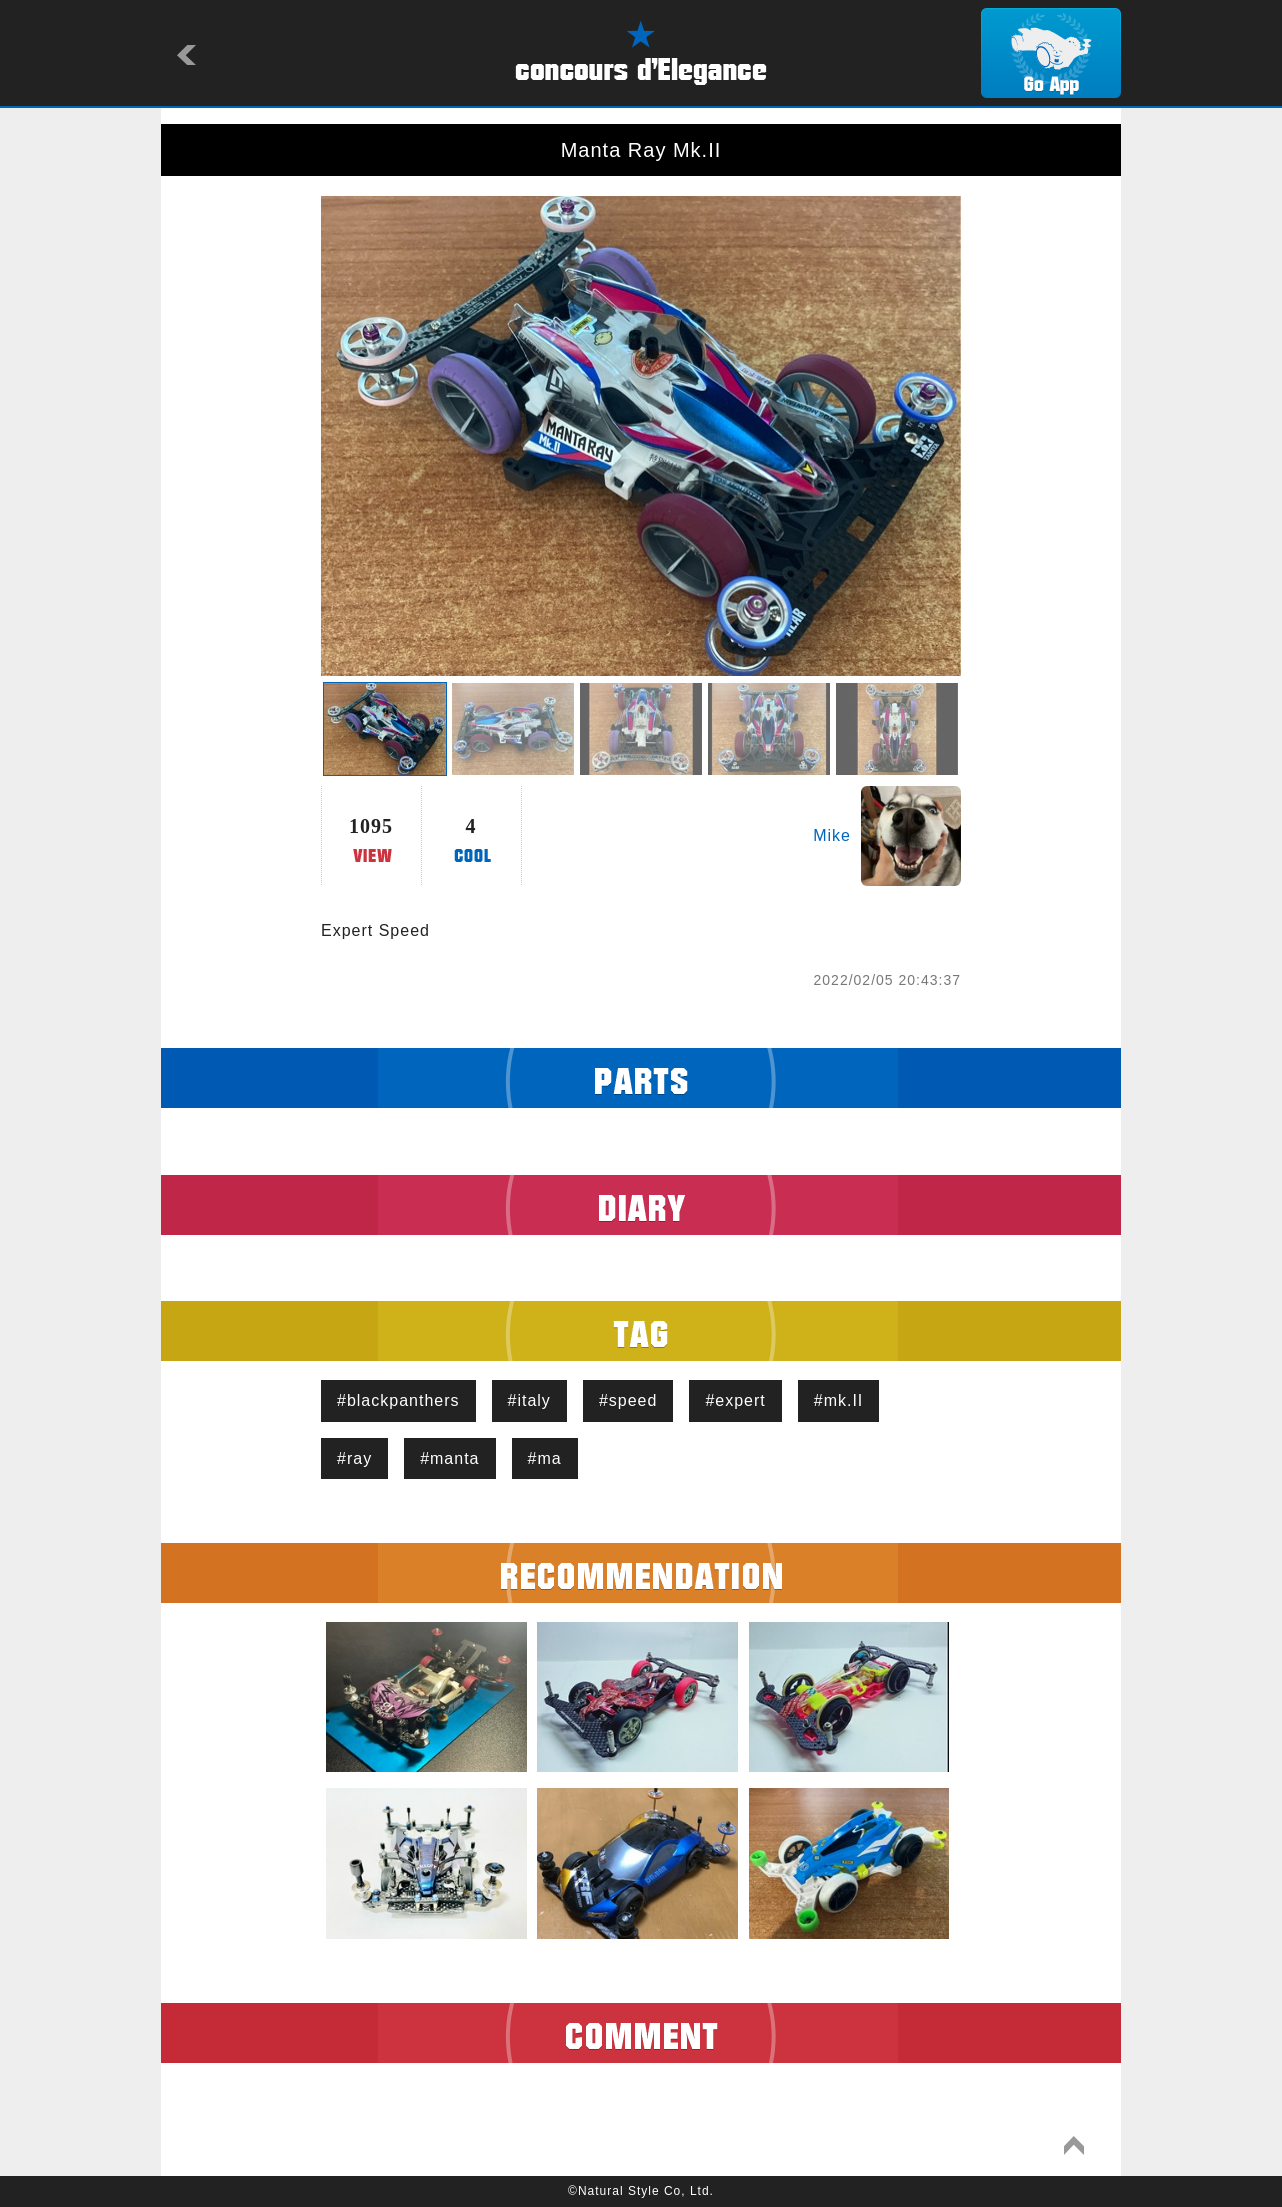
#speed (628, 1400)
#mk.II (839, 1400)
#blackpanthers (398, 1400)
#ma (545, 1458)
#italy (529, 1400)
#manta (449, 1458)
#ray (354, 1458)
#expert (735, 1400)
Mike (832, 835)
